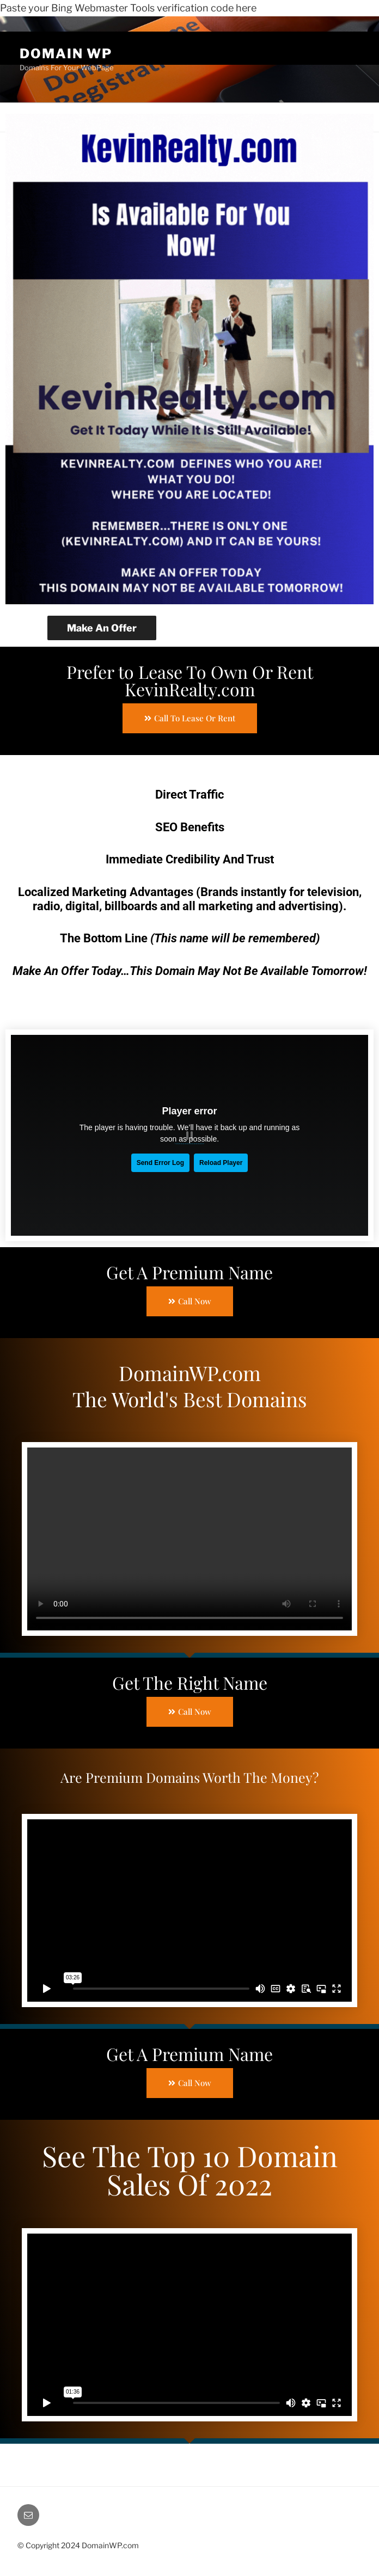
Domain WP (63, 53)
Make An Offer (100, 628)
